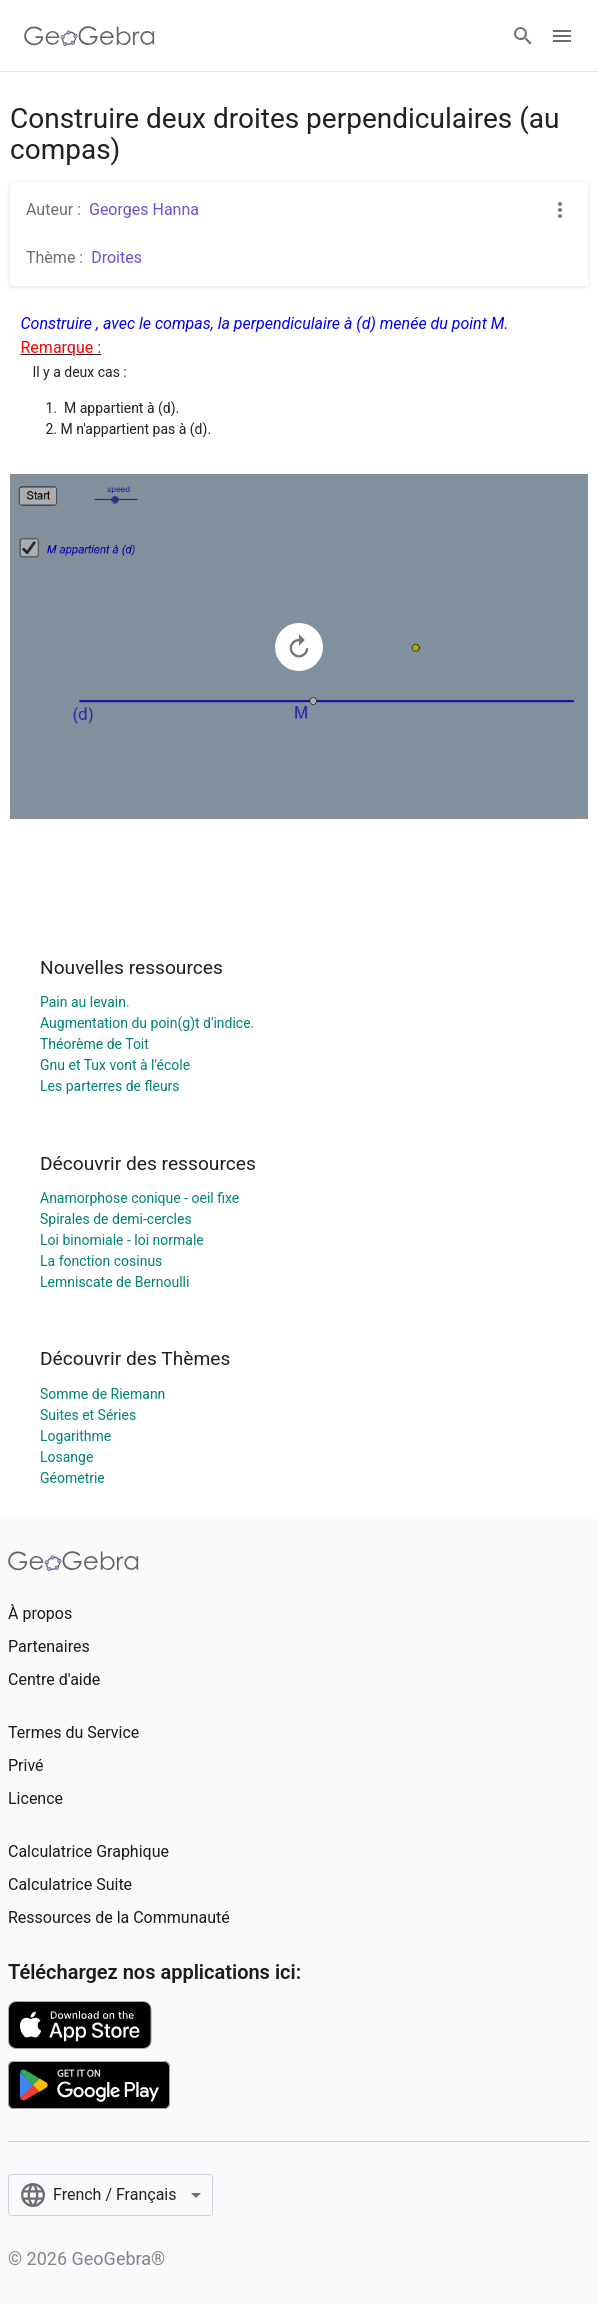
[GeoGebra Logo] (89, 36)
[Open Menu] (562, 36)
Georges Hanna (144, 209)
